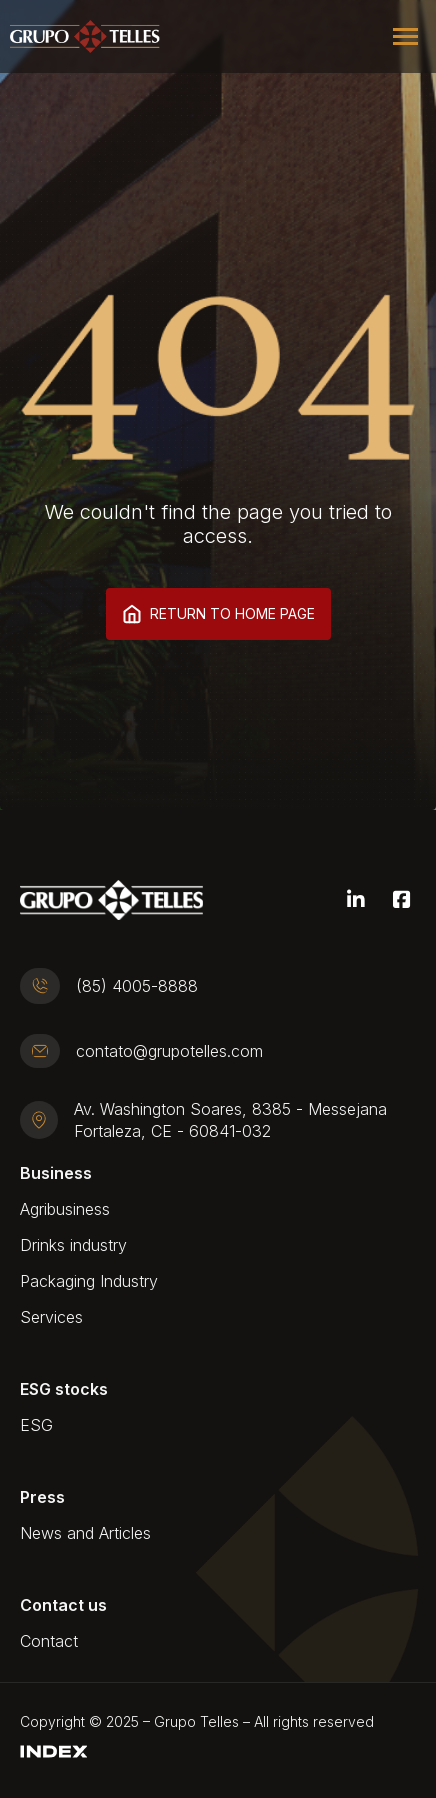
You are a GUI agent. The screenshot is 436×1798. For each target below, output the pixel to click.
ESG (36, 1425)
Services (51, 1317)
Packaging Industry (89, 1281)
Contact (49, 1641)
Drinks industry (73, 1245)
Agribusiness (65, 1209)
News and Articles (85, 1533)
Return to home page (218, 614)
